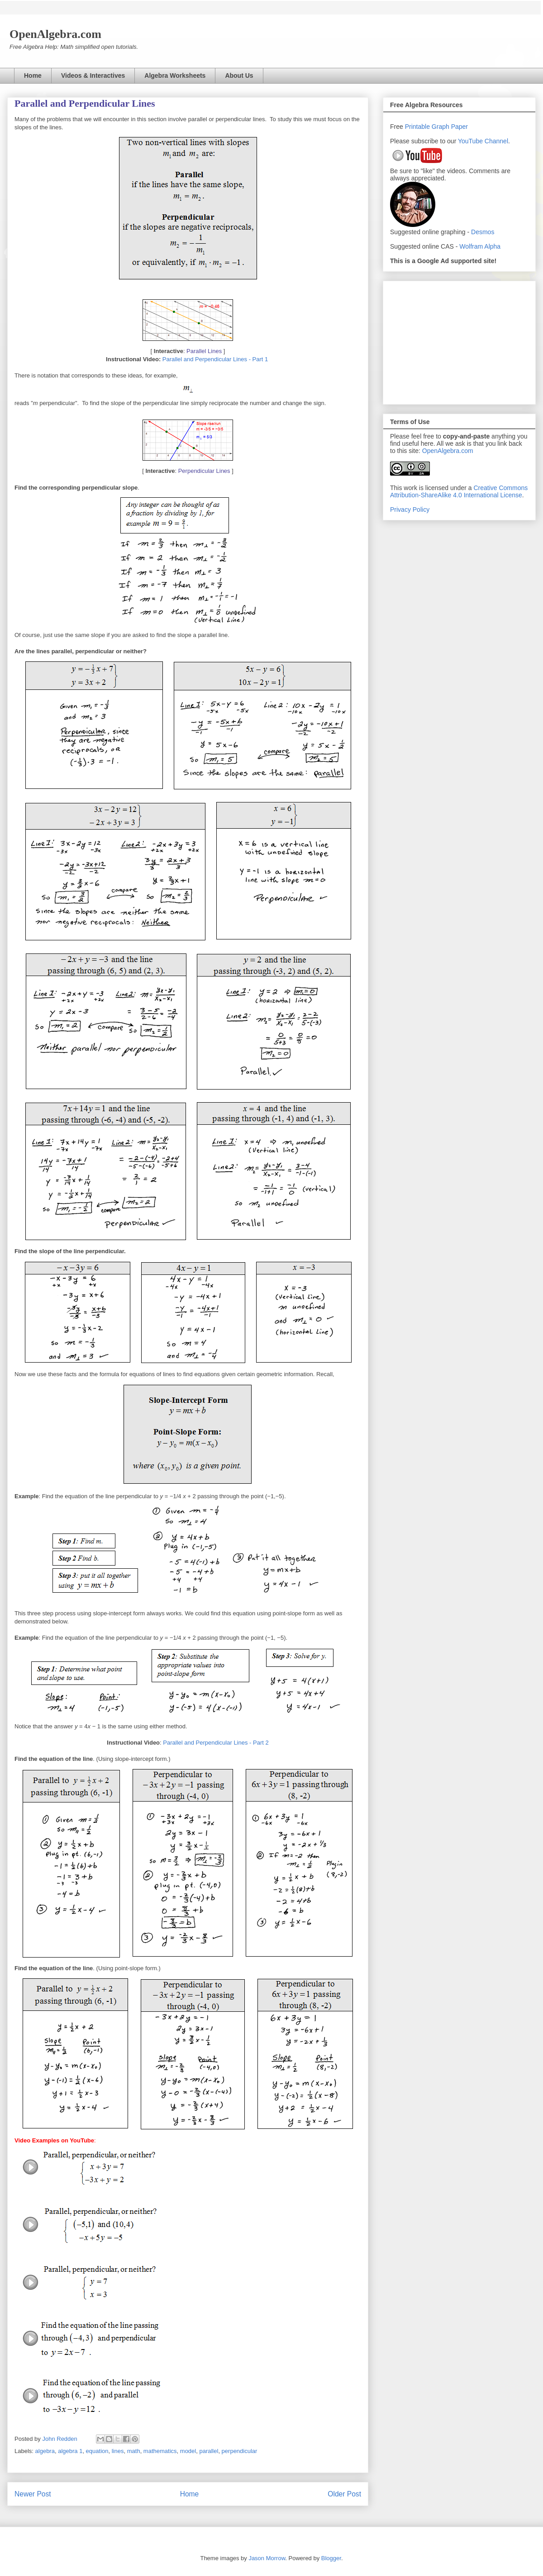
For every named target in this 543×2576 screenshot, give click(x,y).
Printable (418, 126)
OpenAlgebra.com (447, 450)
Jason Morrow (266, 2558)
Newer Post (32, 2494)
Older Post (344, 2494)
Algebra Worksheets (174, 75)
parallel (208, 2451)
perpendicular (239, 2451)
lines (118, 2451)
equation (97, 2451)
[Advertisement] (459, 340)
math (133, 2451)
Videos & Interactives (93, 75)
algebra (45, 2451)
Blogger (331, 2558)
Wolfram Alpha (479, 246)
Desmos (482, 232)
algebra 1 (70, 2451)
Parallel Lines (204, 351)
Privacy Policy (409, 509)
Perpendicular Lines (204, 470)
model (188, 2451)
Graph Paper (450, 126)
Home (33, 75)
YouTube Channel (483, 141)
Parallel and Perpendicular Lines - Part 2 (215, 1742)
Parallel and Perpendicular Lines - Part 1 (216, 359)
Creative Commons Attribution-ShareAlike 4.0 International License (459, 491)
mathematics (160, 2451)
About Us (239, 75)
